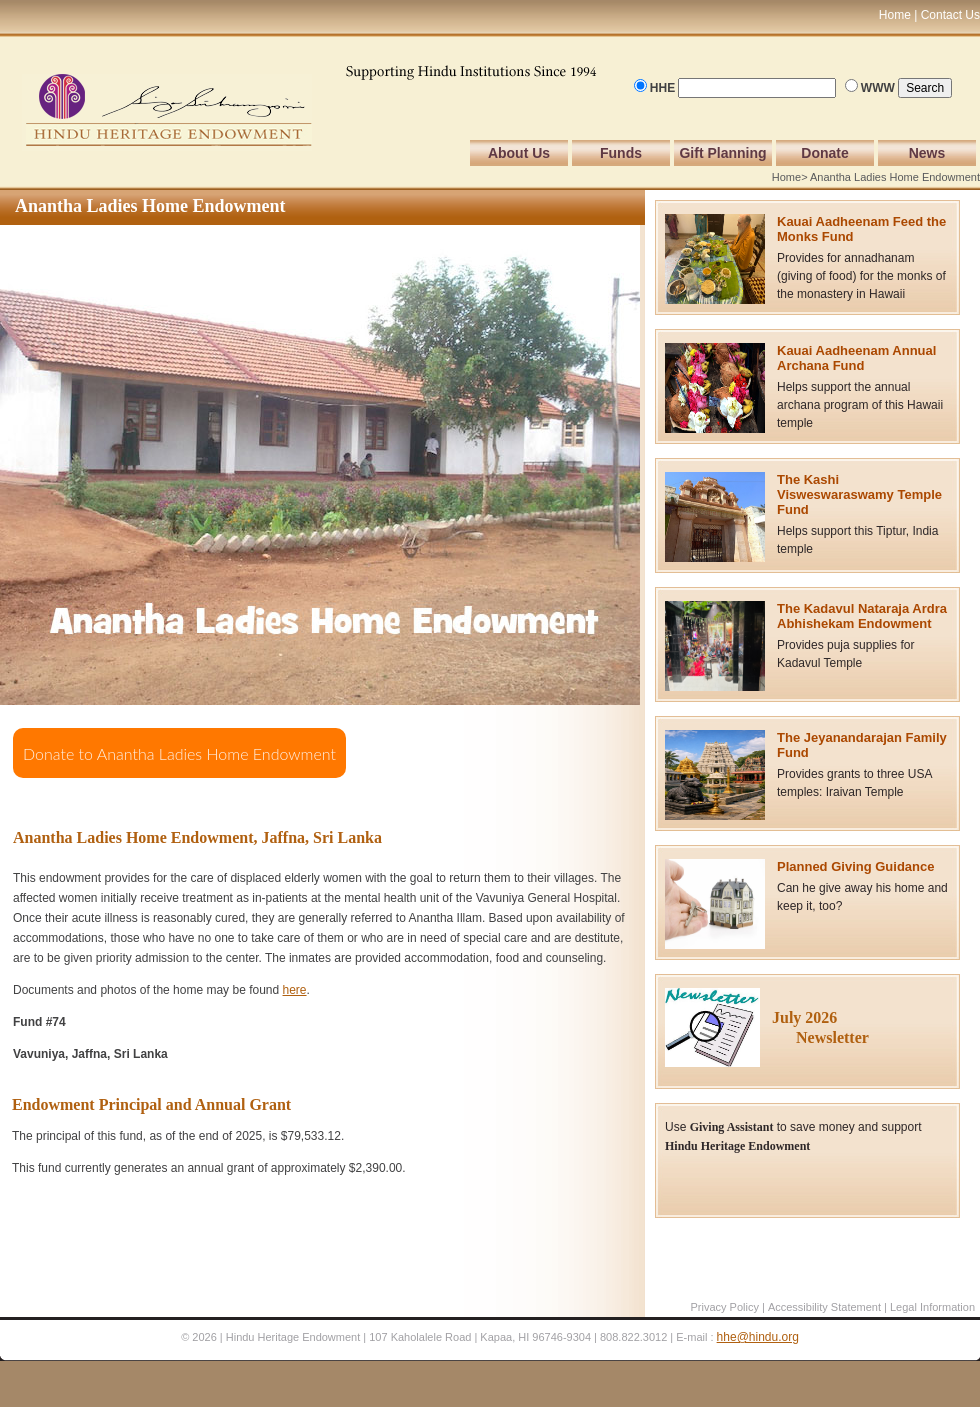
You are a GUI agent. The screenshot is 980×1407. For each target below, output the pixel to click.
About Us (519, 153)
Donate (824, 153)
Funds (621, 153)
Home (786, 177)
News (927, 153)
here (295, 990)
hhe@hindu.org (758, 1337)
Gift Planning (722, 153)
